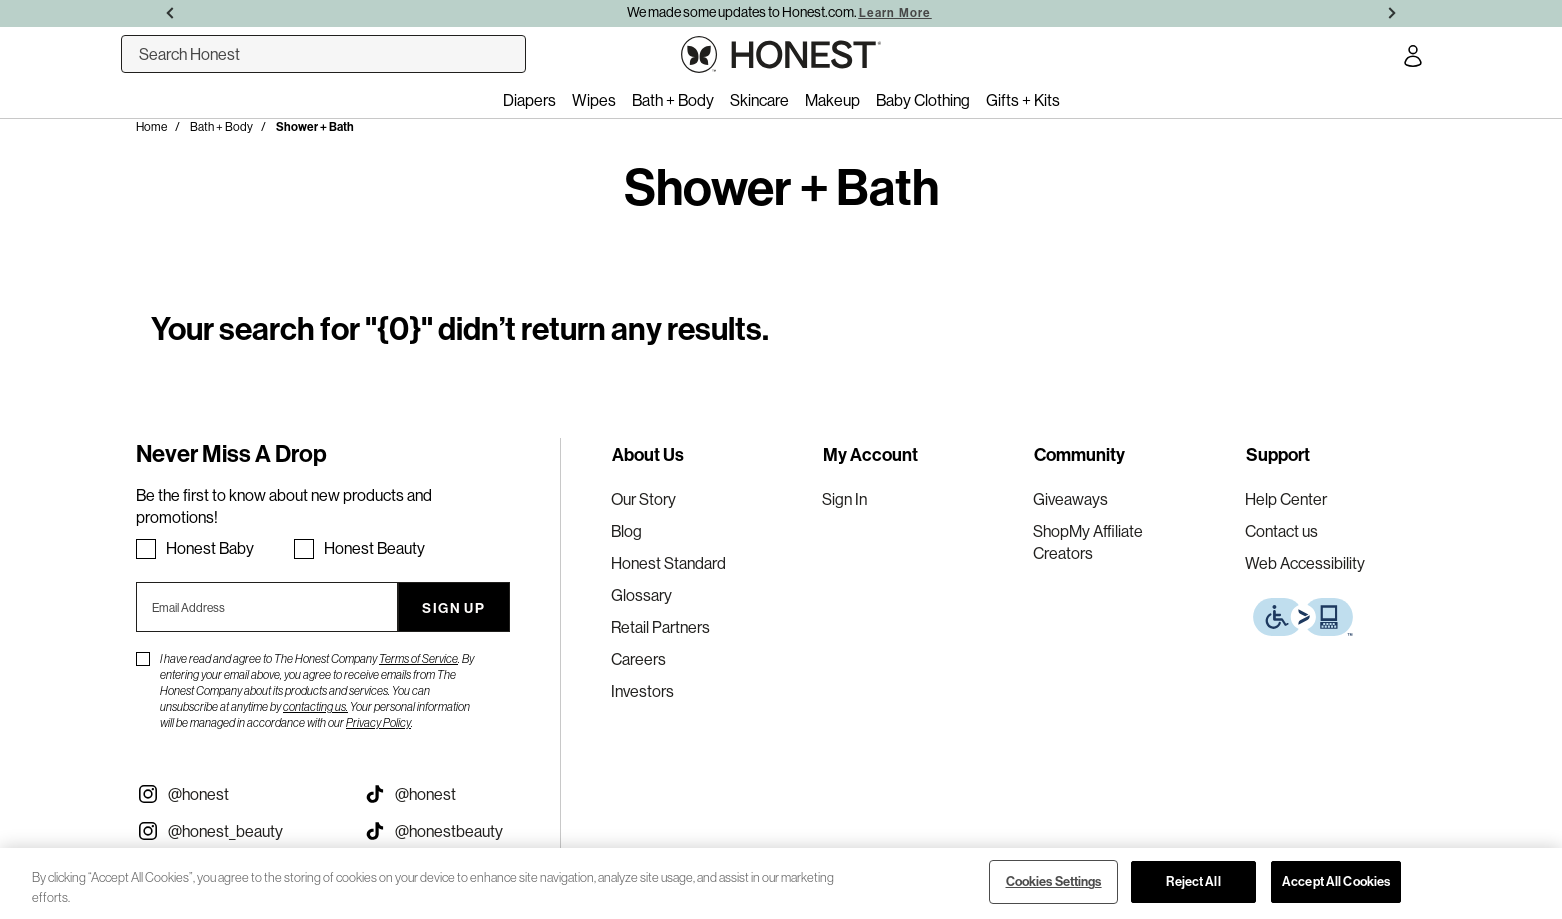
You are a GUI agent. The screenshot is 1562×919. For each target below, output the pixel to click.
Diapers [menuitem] (529, 100)
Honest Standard (668, 563)
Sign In (844, 499)
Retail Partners (660, 627)
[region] (781, 883)
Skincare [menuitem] (759, 100)
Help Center (1286, 499)
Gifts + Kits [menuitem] (1023, 100)
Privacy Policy (378, 723)
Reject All (1193, 881)
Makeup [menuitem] (832, 100)
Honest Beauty (374, 548)
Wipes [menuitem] (594, 100)
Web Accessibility (1305, 563)
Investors (642, 691)
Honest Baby (210, 548)
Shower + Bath (315, 126)
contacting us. (315, 707)
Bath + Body (221, 126)
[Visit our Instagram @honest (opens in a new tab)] (234, 794)
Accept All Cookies (1336, 881)
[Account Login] (1413, 59)
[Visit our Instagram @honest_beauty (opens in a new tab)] (234, 831)
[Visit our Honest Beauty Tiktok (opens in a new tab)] (461, 831)
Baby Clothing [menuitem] (923, 100)
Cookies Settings (1054, 881)
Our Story (643, 499)
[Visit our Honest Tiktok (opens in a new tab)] (461, 794)
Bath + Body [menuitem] (673, 100)
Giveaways (1070, 499)
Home (151, 126)
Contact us (1281, 531)
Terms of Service (418, 659)
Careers (638, 659)
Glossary (641, 595)
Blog (626, 531)
